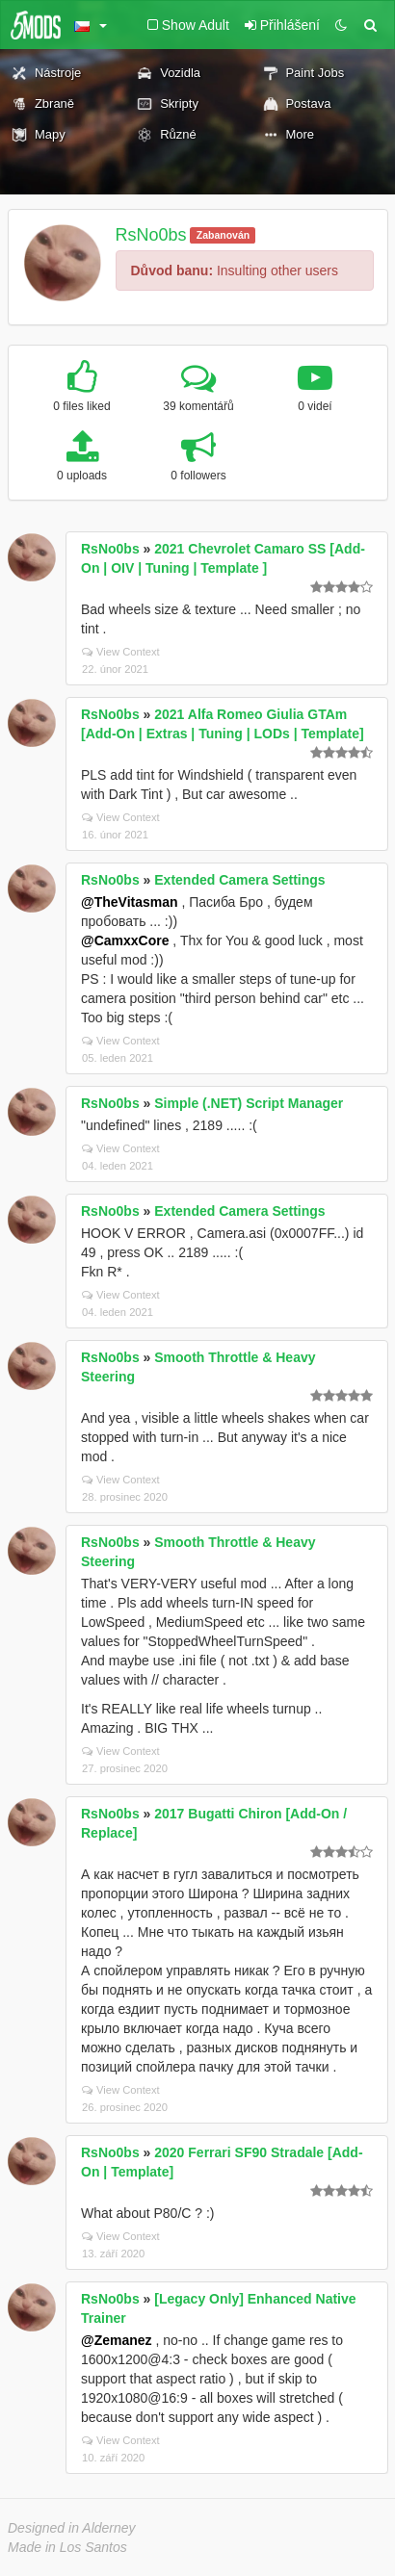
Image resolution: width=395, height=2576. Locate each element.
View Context (121, 651)
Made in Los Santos (67, 2547)
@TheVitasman (129, 902)
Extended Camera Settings (239, 880)
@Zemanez (116, 2340)
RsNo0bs (151, 235)
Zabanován (223, 235)
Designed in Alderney (72, 2528)
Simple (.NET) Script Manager (248, 1103)
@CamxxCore (125, 940)
